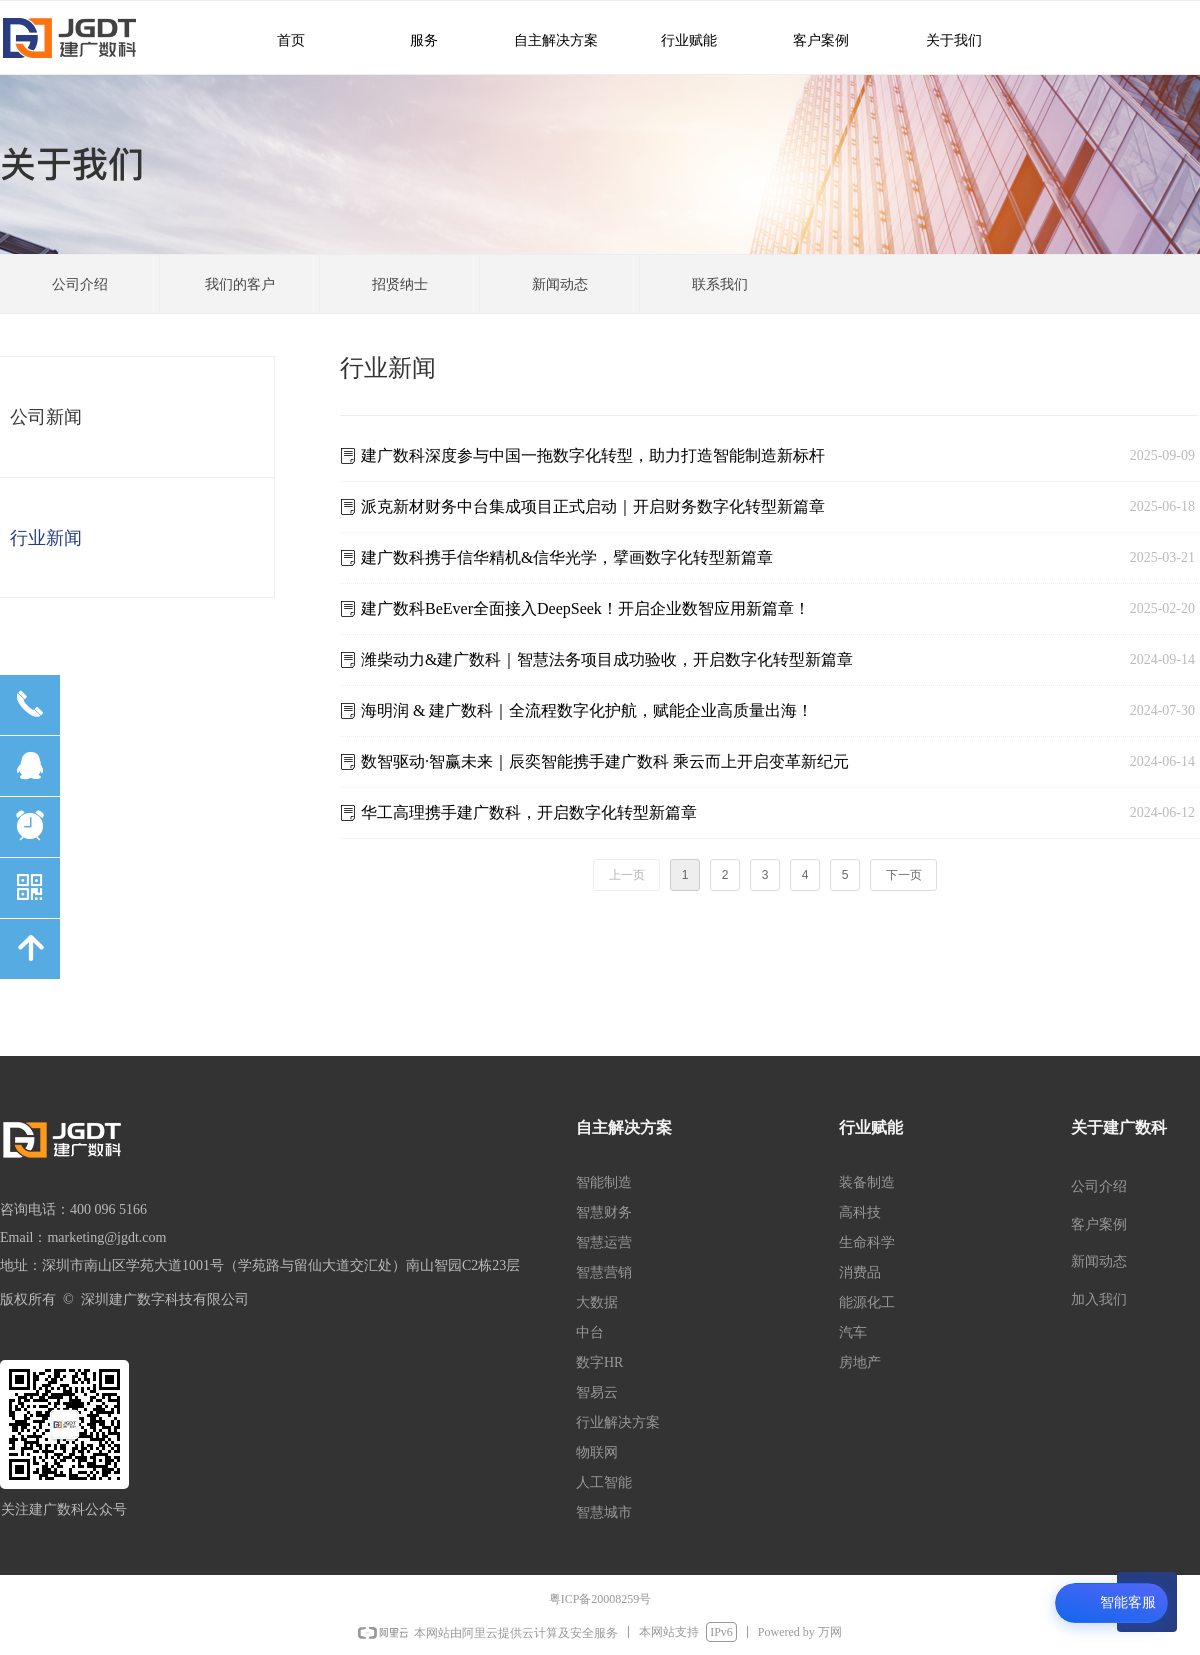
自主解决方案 (548, 39)
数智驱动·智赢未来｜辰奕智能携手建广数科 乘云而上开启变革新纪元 (605, 761)
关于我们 (940, 39)
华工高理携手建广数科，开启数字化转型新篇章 (529, 812)
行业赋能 (679, 39)
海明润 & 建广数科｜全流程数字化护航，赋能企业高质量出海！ (587, 710)
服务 (413, 39)
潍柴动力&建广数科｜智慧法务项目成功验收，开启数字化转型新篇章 (607, 659)
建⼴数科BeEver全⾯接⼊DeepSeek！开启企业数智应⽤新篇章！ (585, 608)
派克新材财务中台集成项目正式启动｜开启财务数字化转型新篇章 (593, 506)
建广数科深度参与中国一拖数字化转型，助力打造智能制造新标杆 (593, 455)
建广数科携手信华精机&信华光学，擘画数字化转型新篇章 (567, 557)
